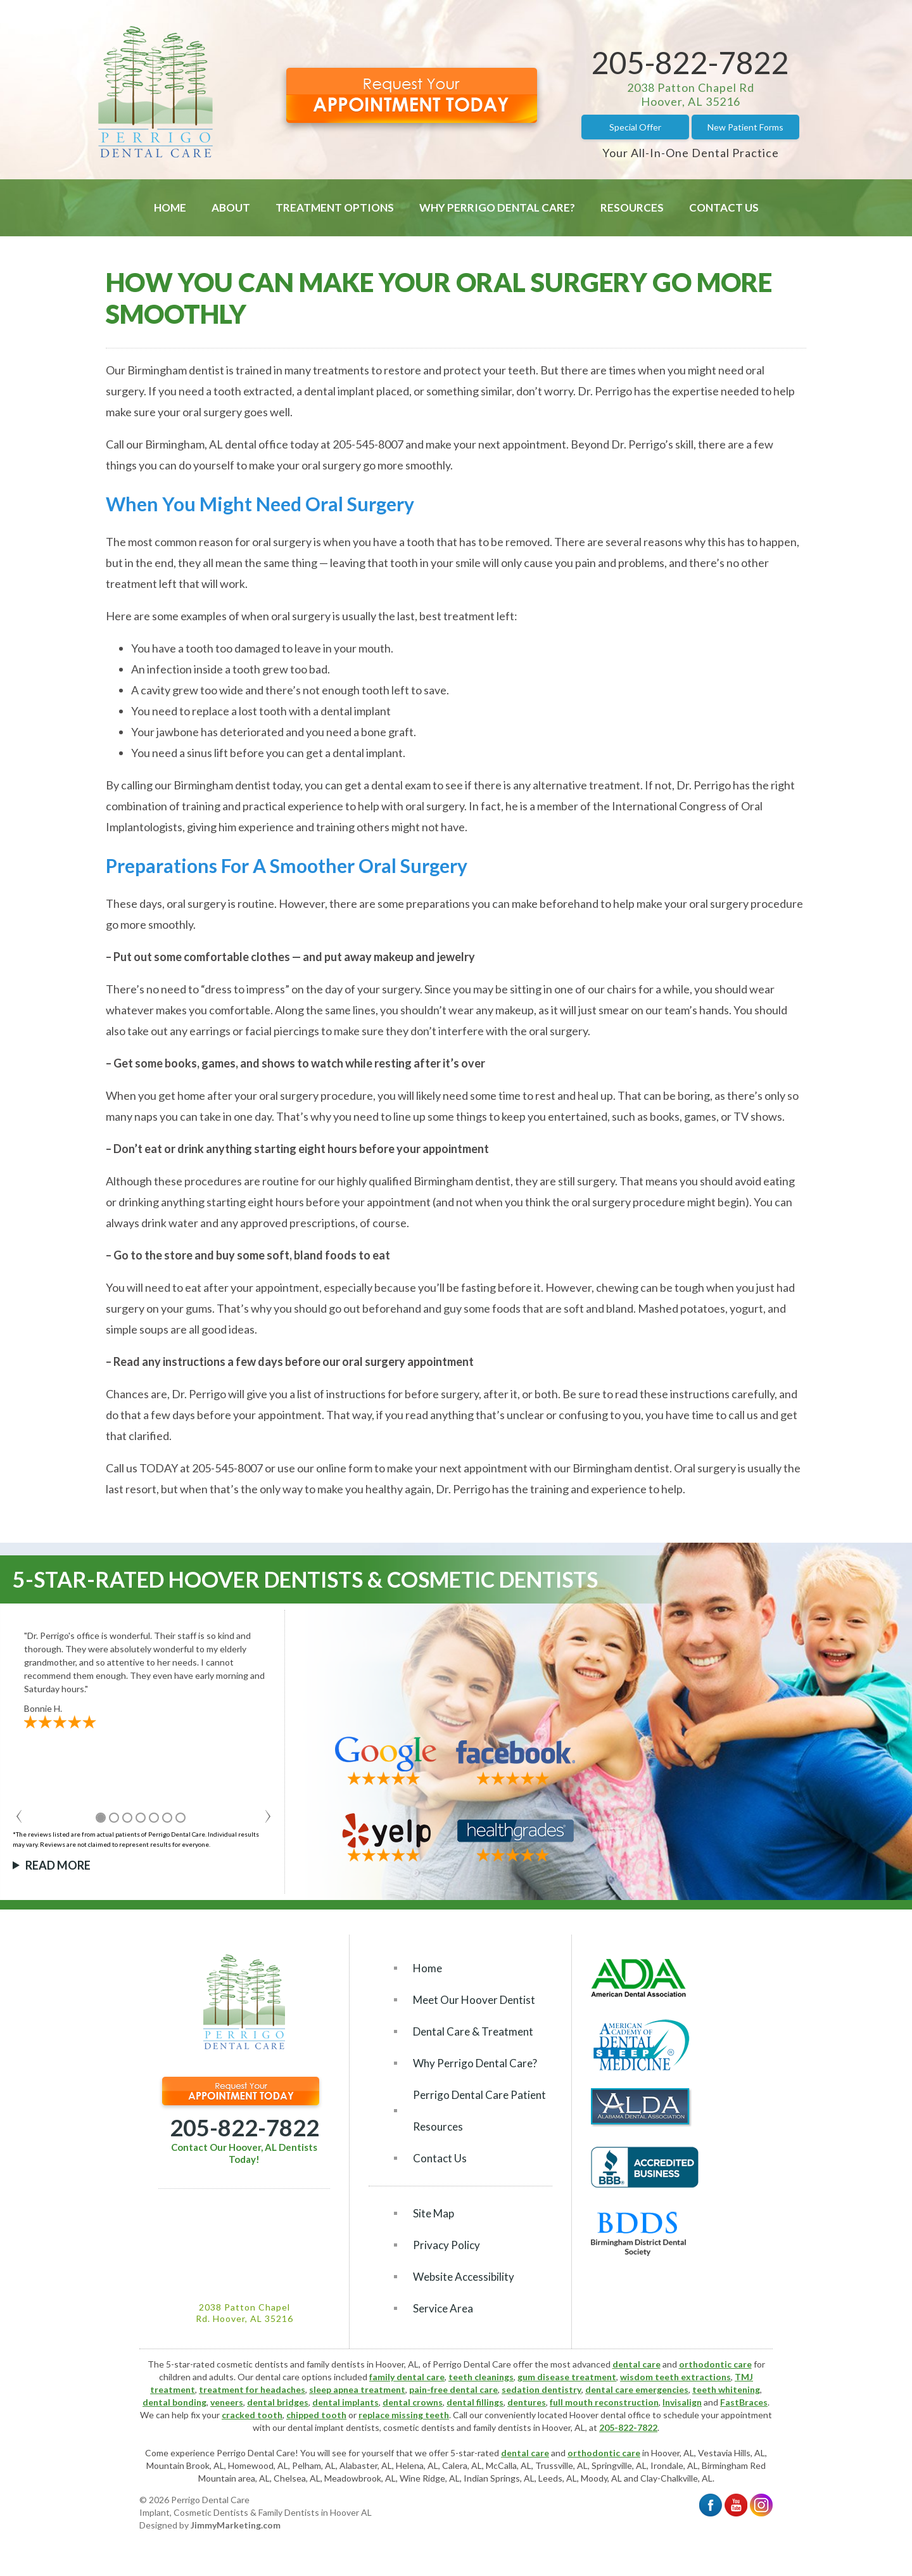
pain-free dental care (453, 2389)
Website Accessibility (463, 2276)
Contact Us (724, 207)
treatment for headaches (252, 2389)
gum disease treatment (566, 2376)
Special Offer (635, 127)
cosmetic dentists (419, 2427)
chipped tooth (316, 2414)
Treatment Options (335, 207)
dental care (636, 2364)
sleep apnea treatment (357, 2389)
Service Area (443, 2308)
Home (170, 207)
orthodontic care (715, 2364)
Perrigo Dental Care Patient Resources (479, 2110)
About (231, 207)
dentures (526, 2402)
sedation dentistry (541, 2389)
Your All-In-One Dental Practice (690, 153)
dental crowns (413, 2402)
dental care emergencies (636, 2389)
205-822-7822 (690, 62)
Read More (58, 1865)
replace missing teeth (403, 2414)
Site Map (433, 2213)
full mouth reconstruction (604, 2402)
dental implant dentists (333, 2427)
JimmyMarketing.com (236, 2525)
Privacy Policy (446, 2245)
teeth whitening (726, 2389)
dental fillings (475, 2402)
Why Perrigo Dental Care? (497, 207)
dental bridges (277, 2402)
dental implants (345, 2402)
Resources (632, 207)
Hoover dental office (609, 2414)
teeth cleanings (481, 2376)
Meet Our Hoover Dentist (474, 1999)
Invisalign (682, 2402)
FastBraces (744, 2402)
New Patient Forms (745, 127)
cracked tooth (252, 2414)
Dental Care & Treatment (473, 2031)
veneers (226, 2402)
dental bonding (174, 2402)
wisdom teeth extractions (675, 2376)
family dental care (407, 2376)
